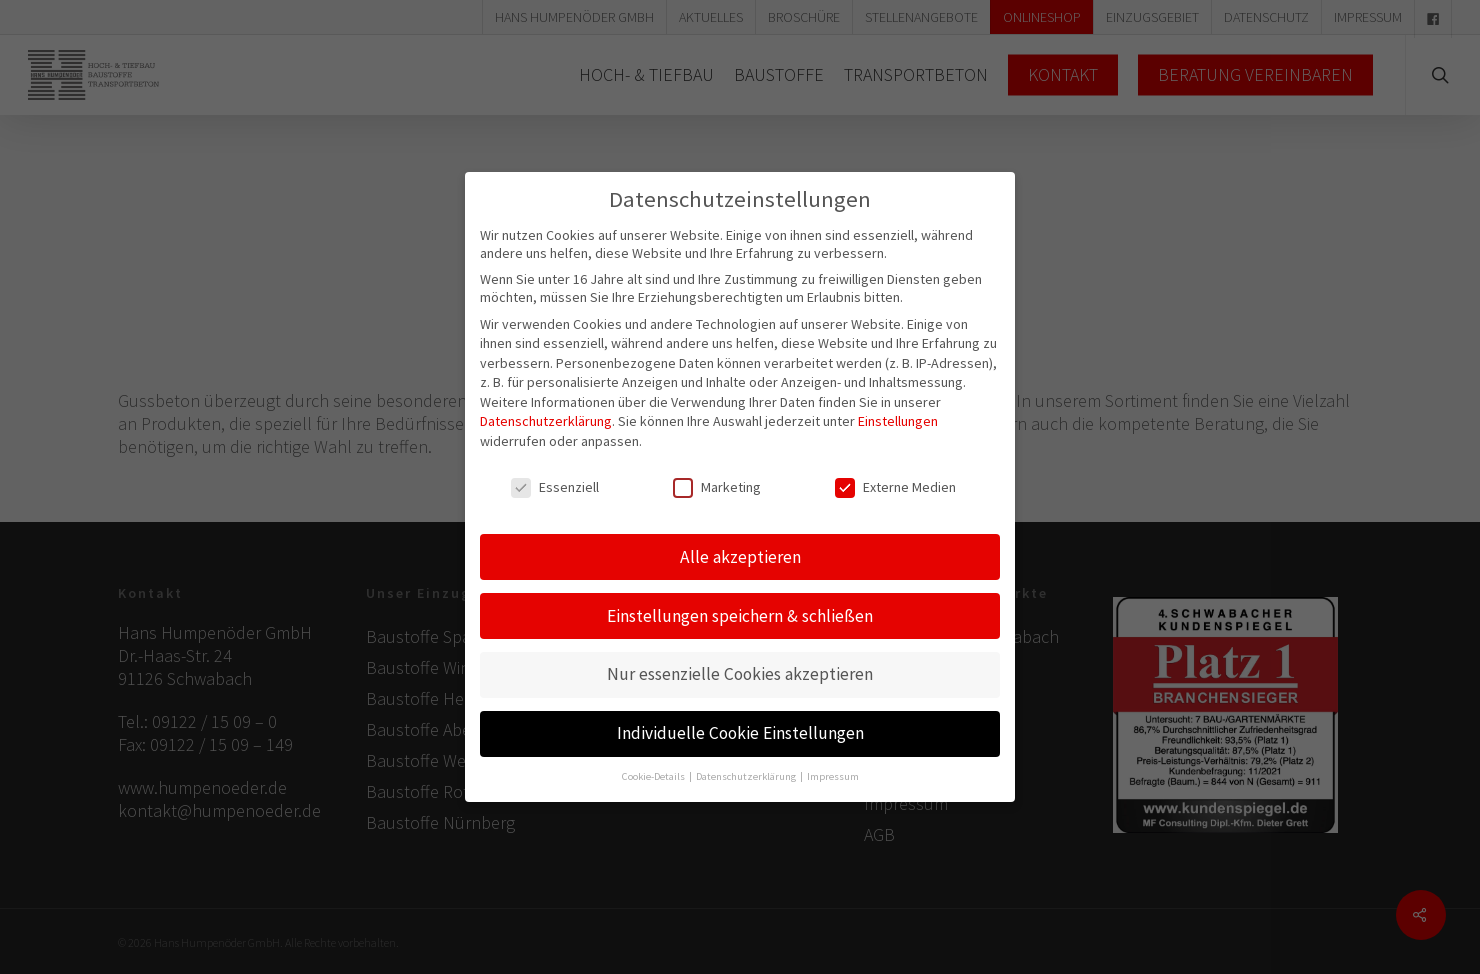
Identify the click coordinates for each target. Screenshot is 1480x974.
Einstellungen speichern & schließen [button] (740, 600)
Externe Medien (895, 472)
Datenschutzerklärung (546, 406)
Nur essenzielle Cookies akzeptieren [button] (740, 659)
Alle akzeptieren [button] (740, 541)
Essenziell (555, 472)
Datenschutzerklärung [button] (747, 761)
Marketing (717, 472)
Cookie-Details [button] (654, 761)
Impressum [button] (833, 761)
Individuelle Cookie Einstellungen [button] (740, 718)
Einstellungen (898, 406)
